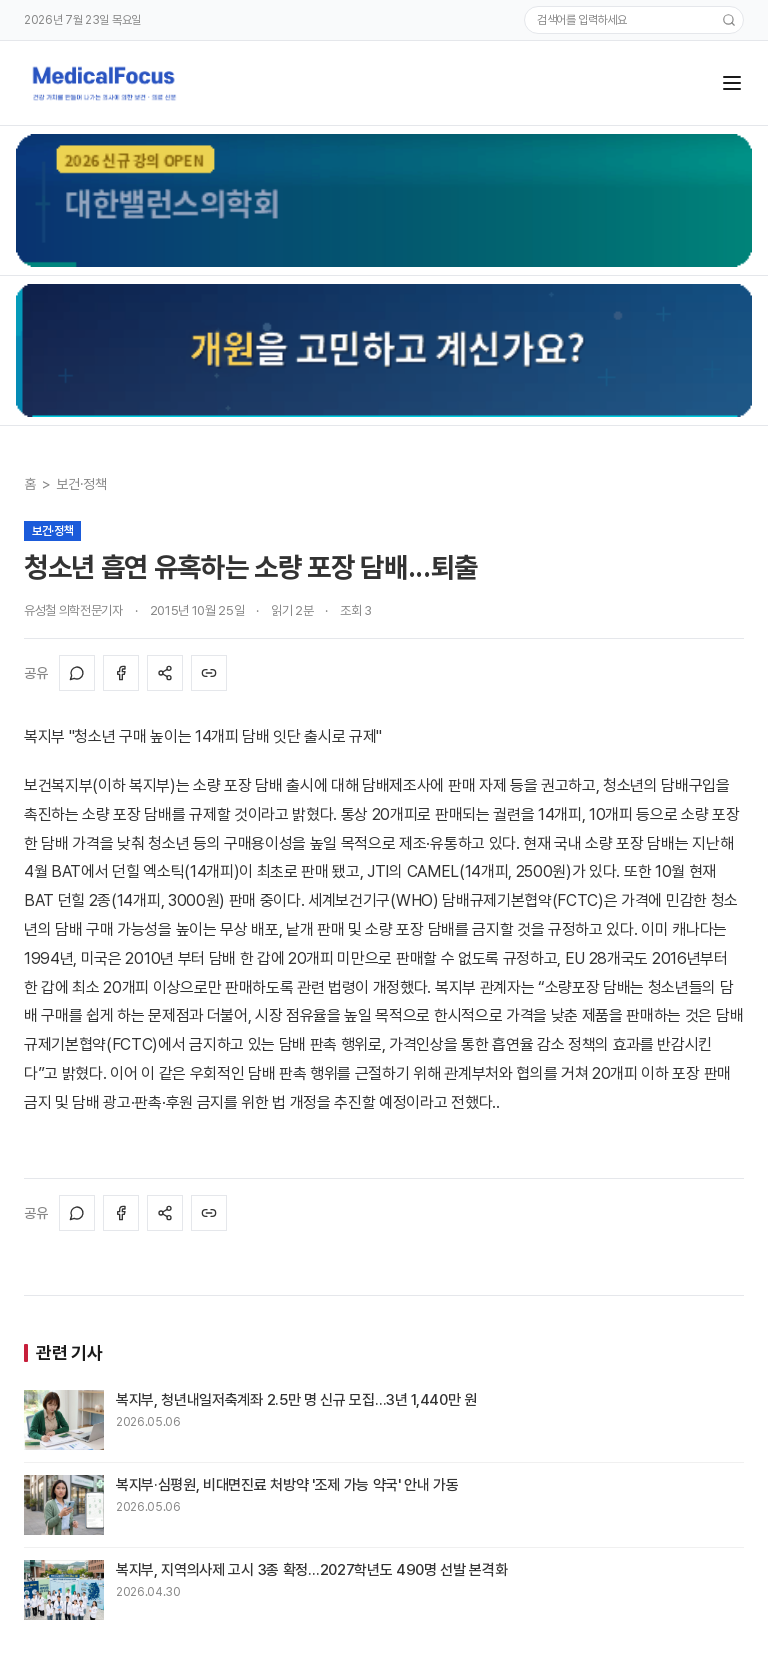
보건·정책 (81, 484)
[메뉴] (732, 83)
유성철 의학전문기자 (73, 610)
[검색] (729, 20)
